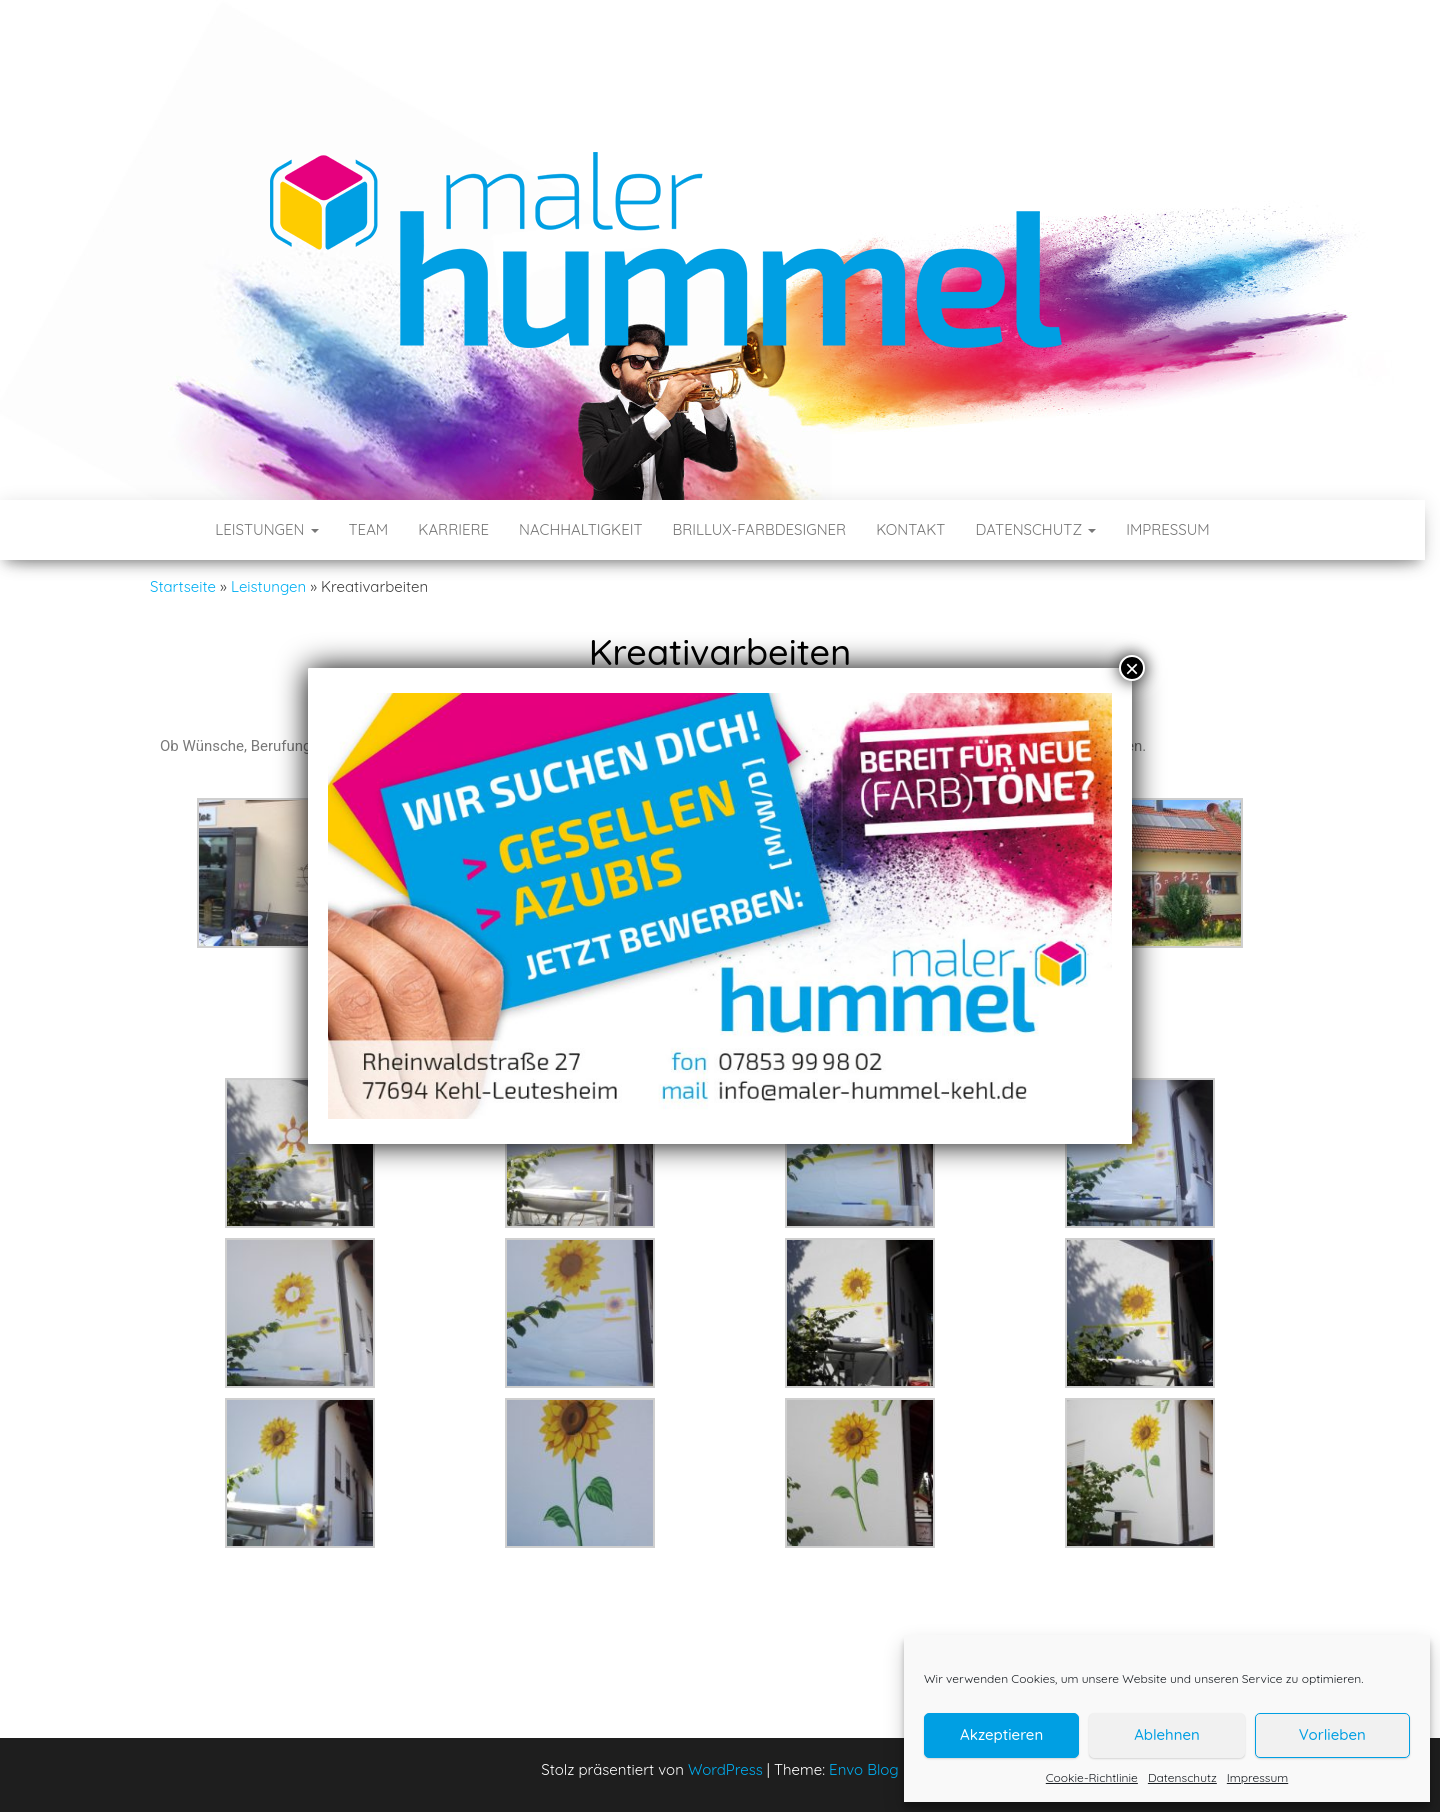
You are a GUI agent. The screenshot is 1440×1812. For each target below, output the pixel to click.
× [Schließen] (1132, 668)
